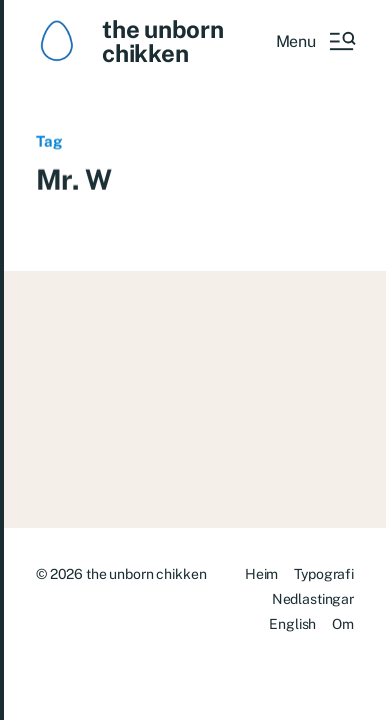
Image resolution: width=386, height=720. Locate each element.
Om (343, 624)
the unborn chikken (163, 41)
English (292, 624)
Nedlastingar (313, 599)
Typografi (324, 574)
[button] (315, 41)
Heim (261, 574)
